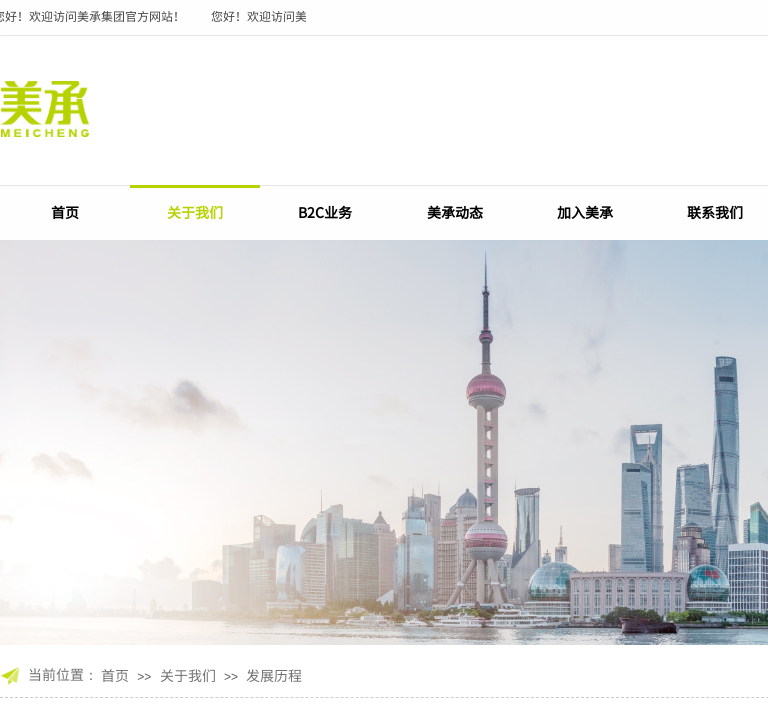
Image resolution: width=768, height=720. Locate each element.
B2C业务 (325, 212)
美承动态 (455, 212)
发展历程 (274, 675)
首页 (65, 212)
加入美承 (585, 212)
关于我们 (195, 212)
